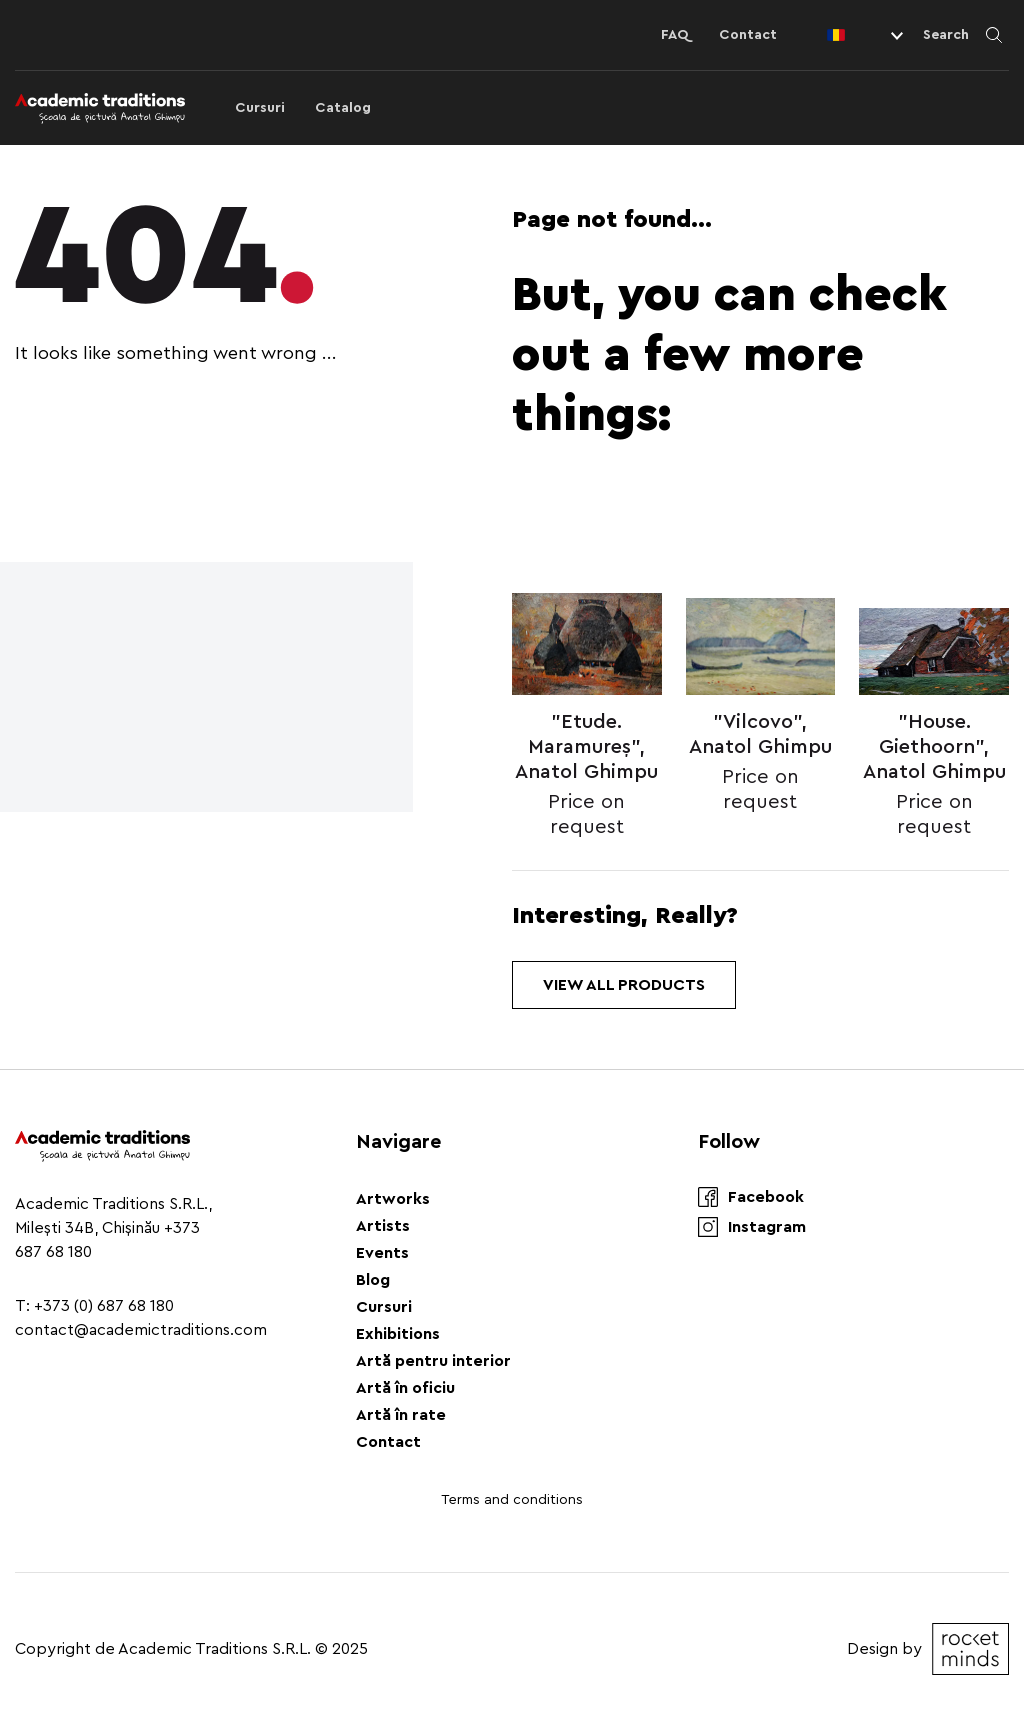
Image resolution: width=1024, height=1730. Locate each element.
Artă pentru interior (433, 1361)
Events (382, 1253)
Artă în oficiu (405, 1388)
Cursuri (260, 108)
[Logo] (100, 108)
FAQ (675, 35)
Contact (748, 35)
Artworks (393, 1199)
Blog (373, 1280)
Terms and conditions (512, 1500)
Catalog (343, 108)
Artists (383, 1226)
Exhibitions (398, 1334)
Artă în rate (401, 1415)
